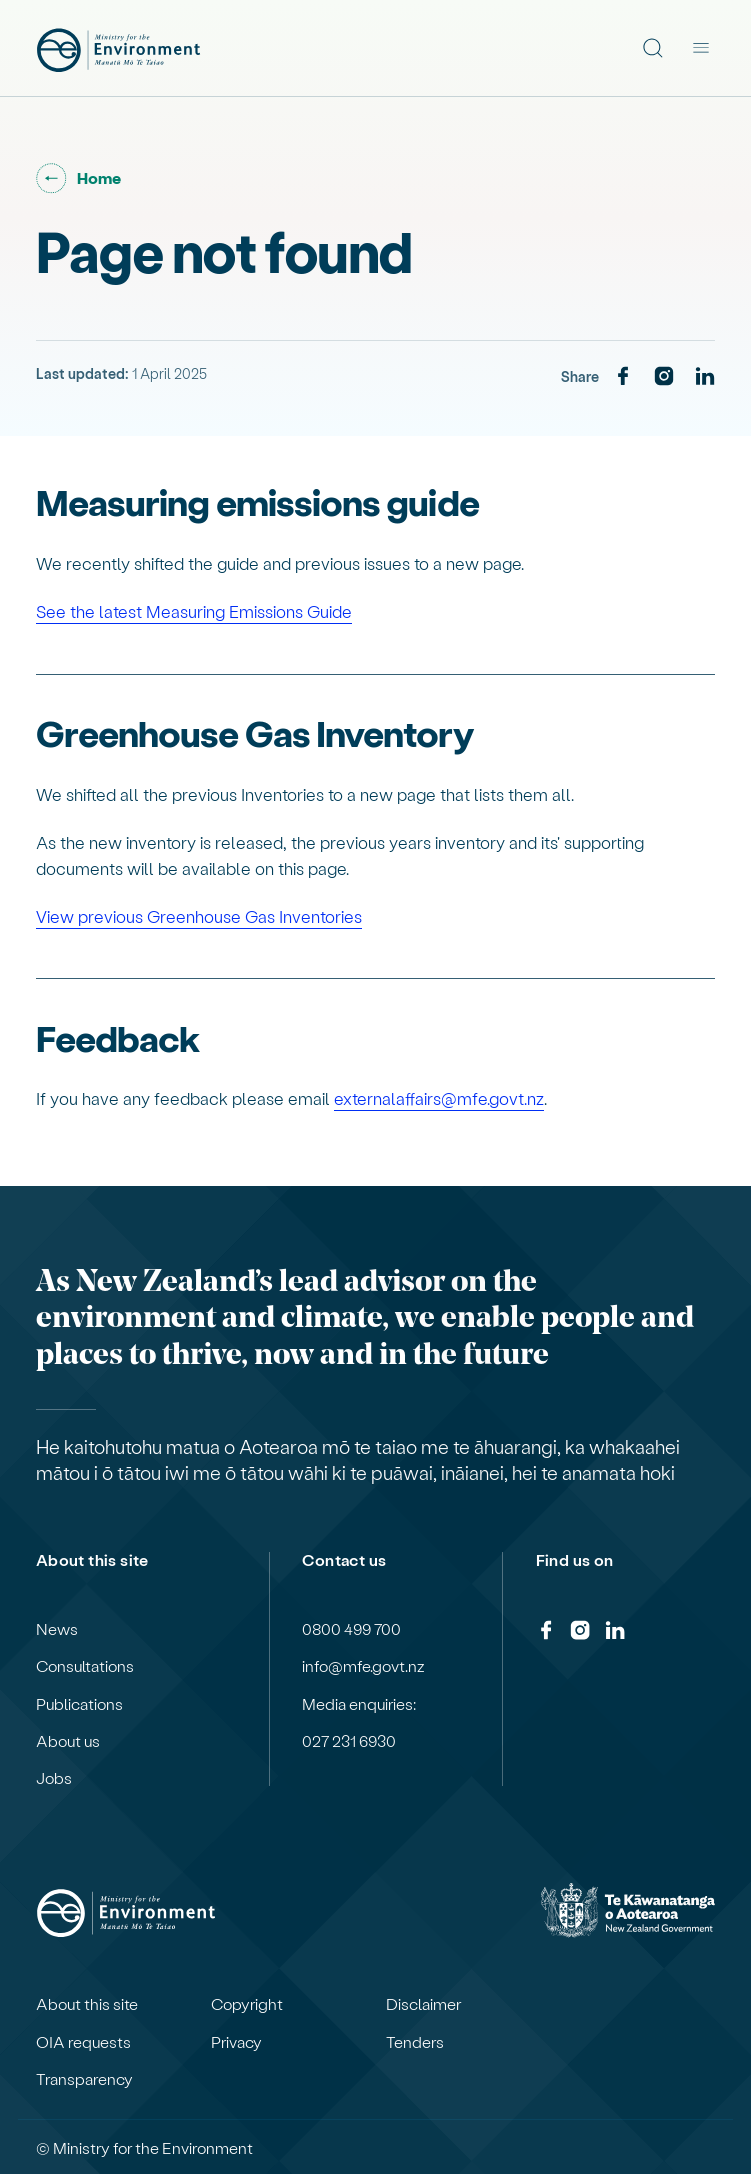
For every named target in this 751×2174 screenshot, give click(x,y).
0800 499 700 (351, 1629)
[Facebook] (623, 377)
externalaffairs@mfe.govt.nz (439, 1098)
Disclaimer (423, 2004)
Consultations (85, 1666)
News (57, 1629)
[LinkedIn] (705, 377)
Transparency (84, 2079)
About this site (87, 2004)
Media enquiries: (359, 1704)
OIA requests (83, 2042)
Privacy (236, 2042)
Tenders (415, 2042)
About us (68, 1741)
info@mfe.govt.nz (363, 1666)
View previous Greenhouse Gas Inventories (199, 916)
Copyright (247, 2004)
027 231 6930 (349, 1741)
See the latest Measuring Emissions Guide (194, 611)
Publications (79, 1704)
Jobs (54, 1778)
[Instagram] (664, 377)
